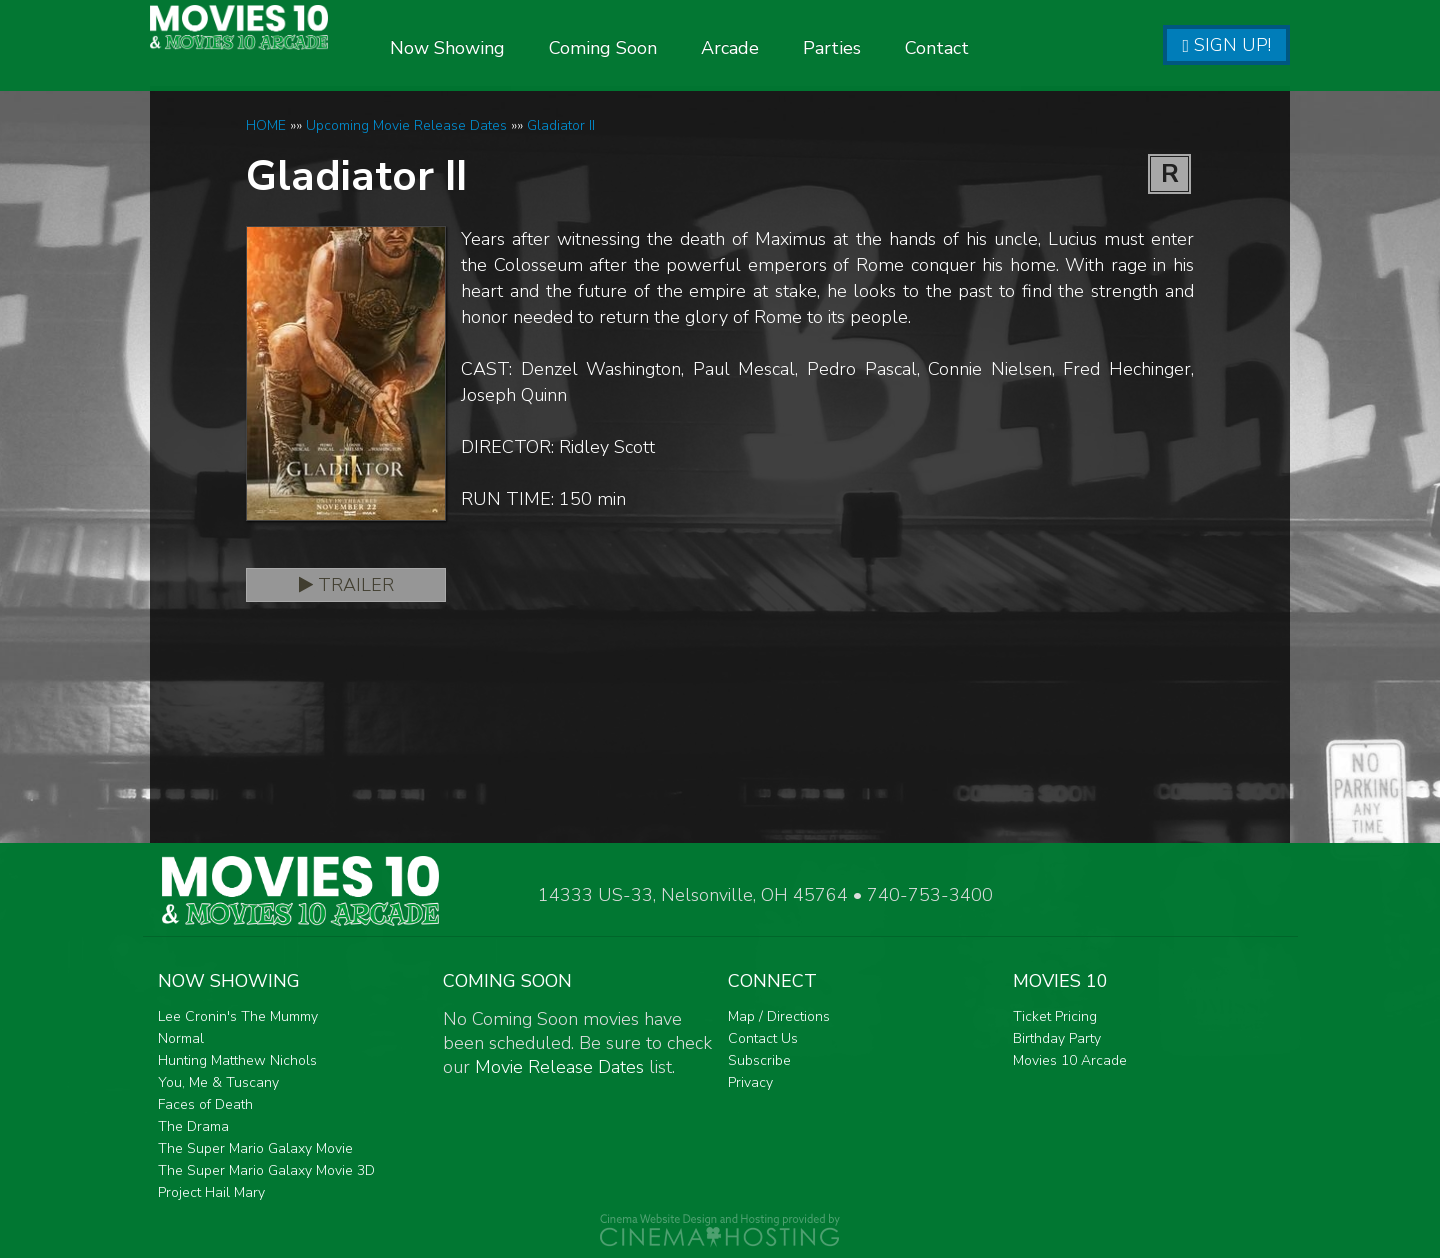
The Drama (193, 1126)
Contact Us (763, 1038)
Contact (998, 48)
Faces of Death (205, 1104)
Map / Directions (779, 1016)
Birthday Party (1057, 1038)
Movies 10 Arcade (1070, 1060)
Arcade (791, 48)
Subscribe (759, 1060)
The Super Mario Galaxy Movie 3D (266, 1170)
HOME (266, 125)
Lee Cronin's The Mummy (238, 1016)
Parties (893, 48)
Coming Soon (664, 48)
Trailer (346, 585)
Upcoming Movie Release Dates (406, 125)
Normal (181, 1038)
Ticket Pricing (1055, 1016)
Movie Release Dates (559, 1067)
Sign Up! (1226, 45)
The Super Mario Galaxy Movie (255, 1148)
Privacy (750, 1082)
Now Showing (508, 48)
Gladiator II (561, 125)
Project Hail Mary (211, 1192)
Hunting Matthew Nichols (237, 1060)
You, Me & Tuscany (218, 1082)
